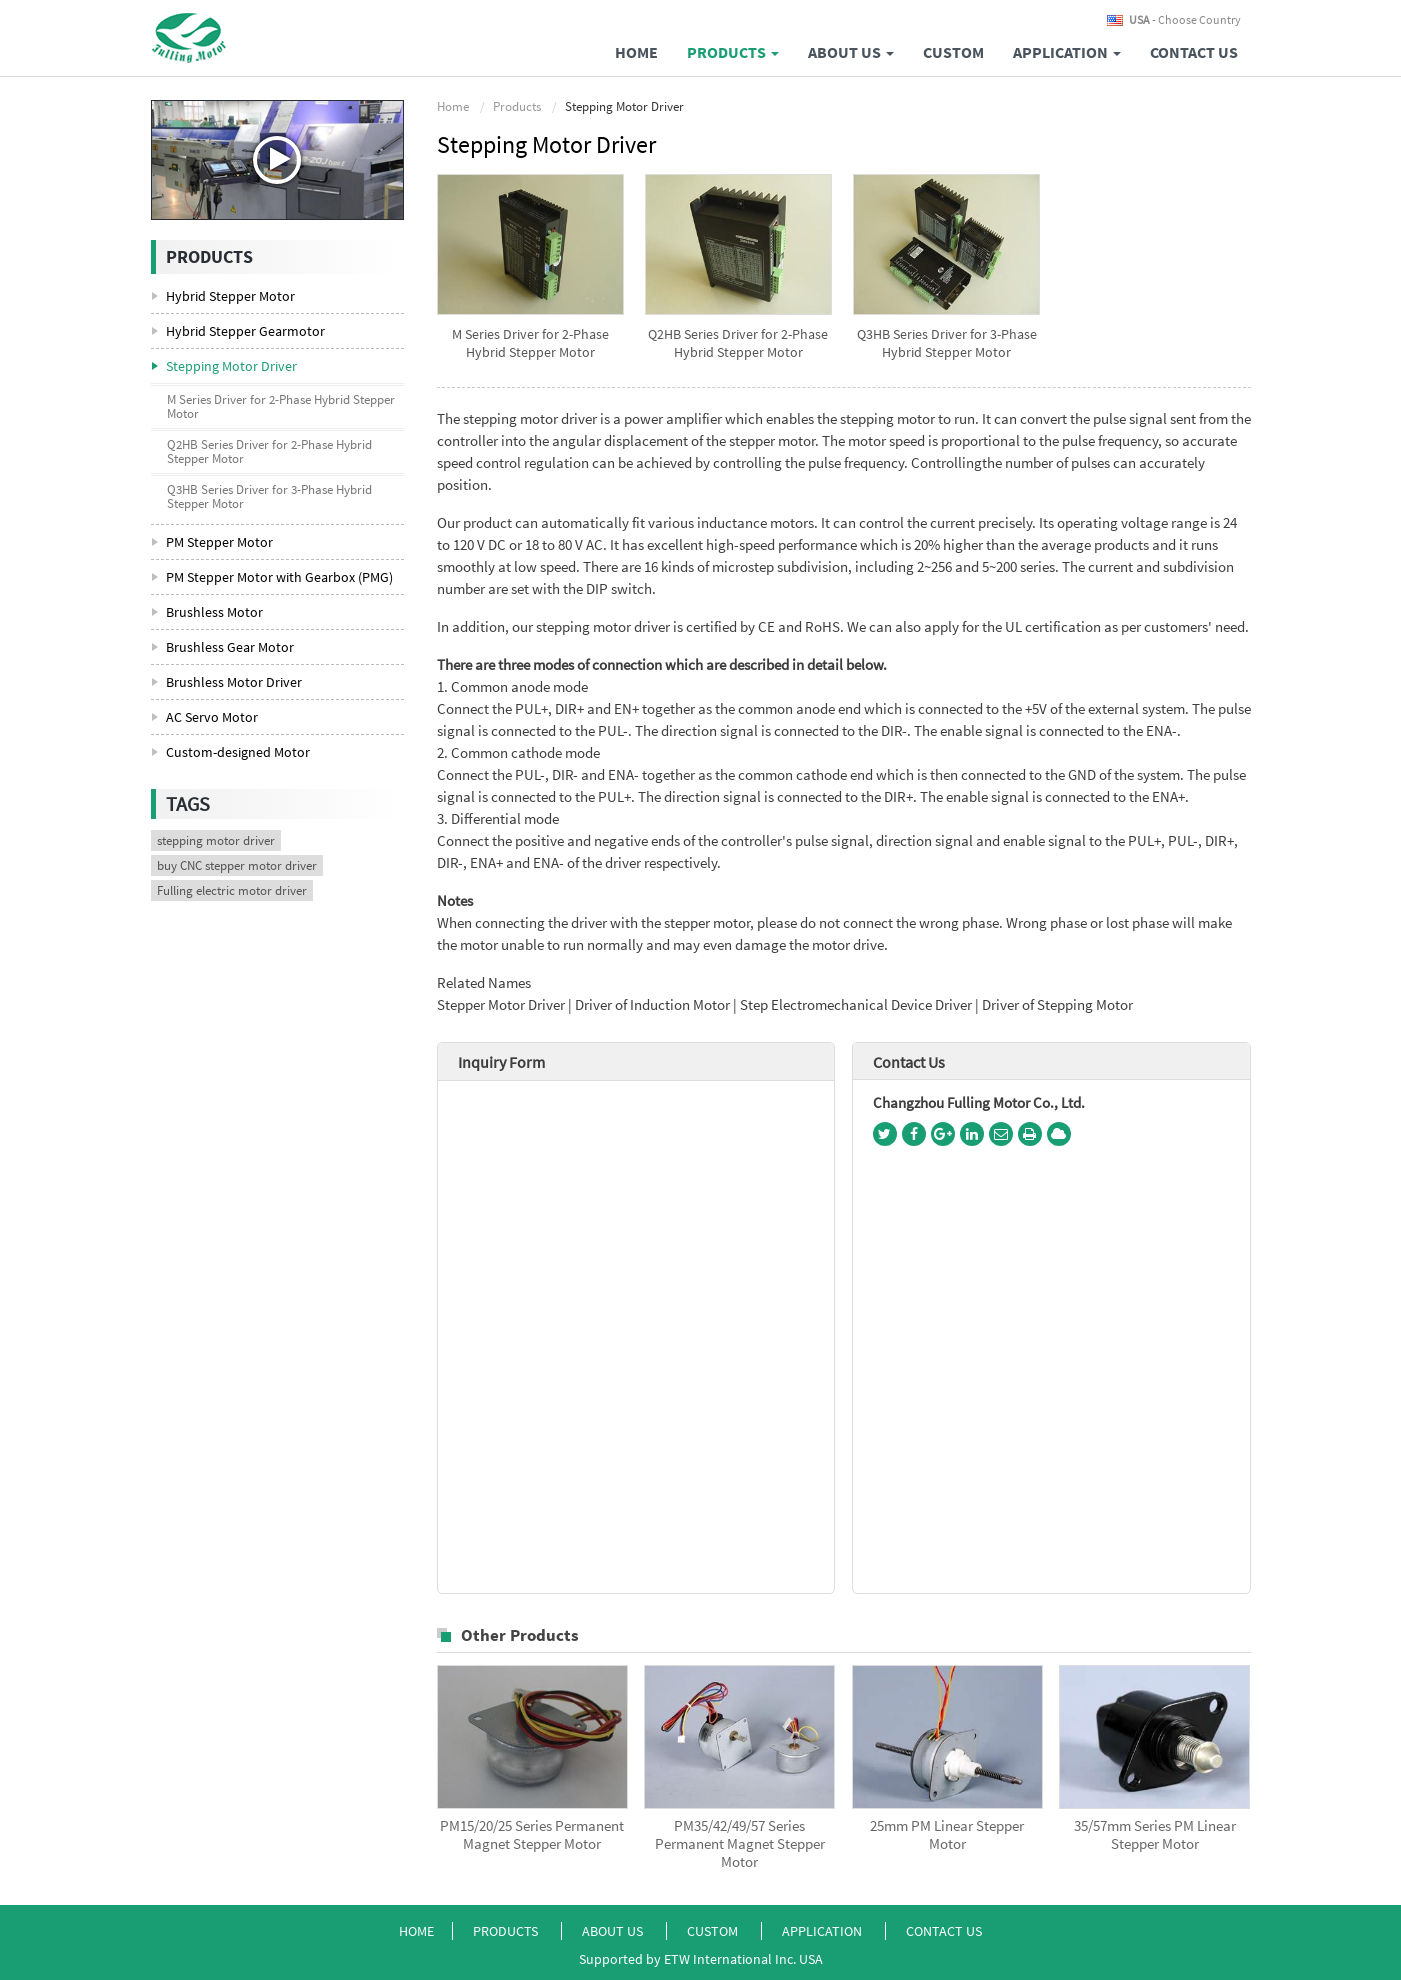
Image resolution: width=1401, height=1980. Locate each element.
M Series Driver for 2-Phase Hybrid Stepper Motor (530, 343)
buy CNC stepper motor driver (237, 865)
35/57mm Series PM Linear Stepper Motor (1155, 1835)
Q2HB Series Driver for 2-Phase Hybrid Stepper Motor (738, 343)
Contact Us (1194, 52)
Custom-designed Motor (238, 752)
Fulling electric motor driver (232, 890)
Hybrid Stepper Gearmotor (245, 331)
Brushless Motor (214, 612)
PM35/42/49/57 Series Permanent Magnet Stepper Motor (740, 1844)
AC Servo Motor (212, 717)
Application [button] (1067, 52)
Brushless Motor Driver (234, 682)
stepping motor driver (216, 840)
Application (823, 1931)
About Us (614, 1931)
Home (636, 52)
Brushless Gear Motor (230, 647)
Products (517, 106)
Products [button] (733, 52)
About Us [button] (851, 52)
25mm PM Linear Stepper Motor (947, 1835)
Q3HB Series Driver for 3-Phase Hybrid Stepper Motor (947, 343)
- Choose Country (1185, 20)
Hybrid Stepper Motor (230, 296)
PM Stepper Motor (219, 542)
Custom (953, 52)
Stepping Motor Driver (231, 366)
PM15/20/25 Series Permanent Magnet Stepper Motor (532, 1835)
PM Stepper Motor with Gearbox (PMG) (279, 577)
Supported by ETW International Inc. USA (701, 1959)
